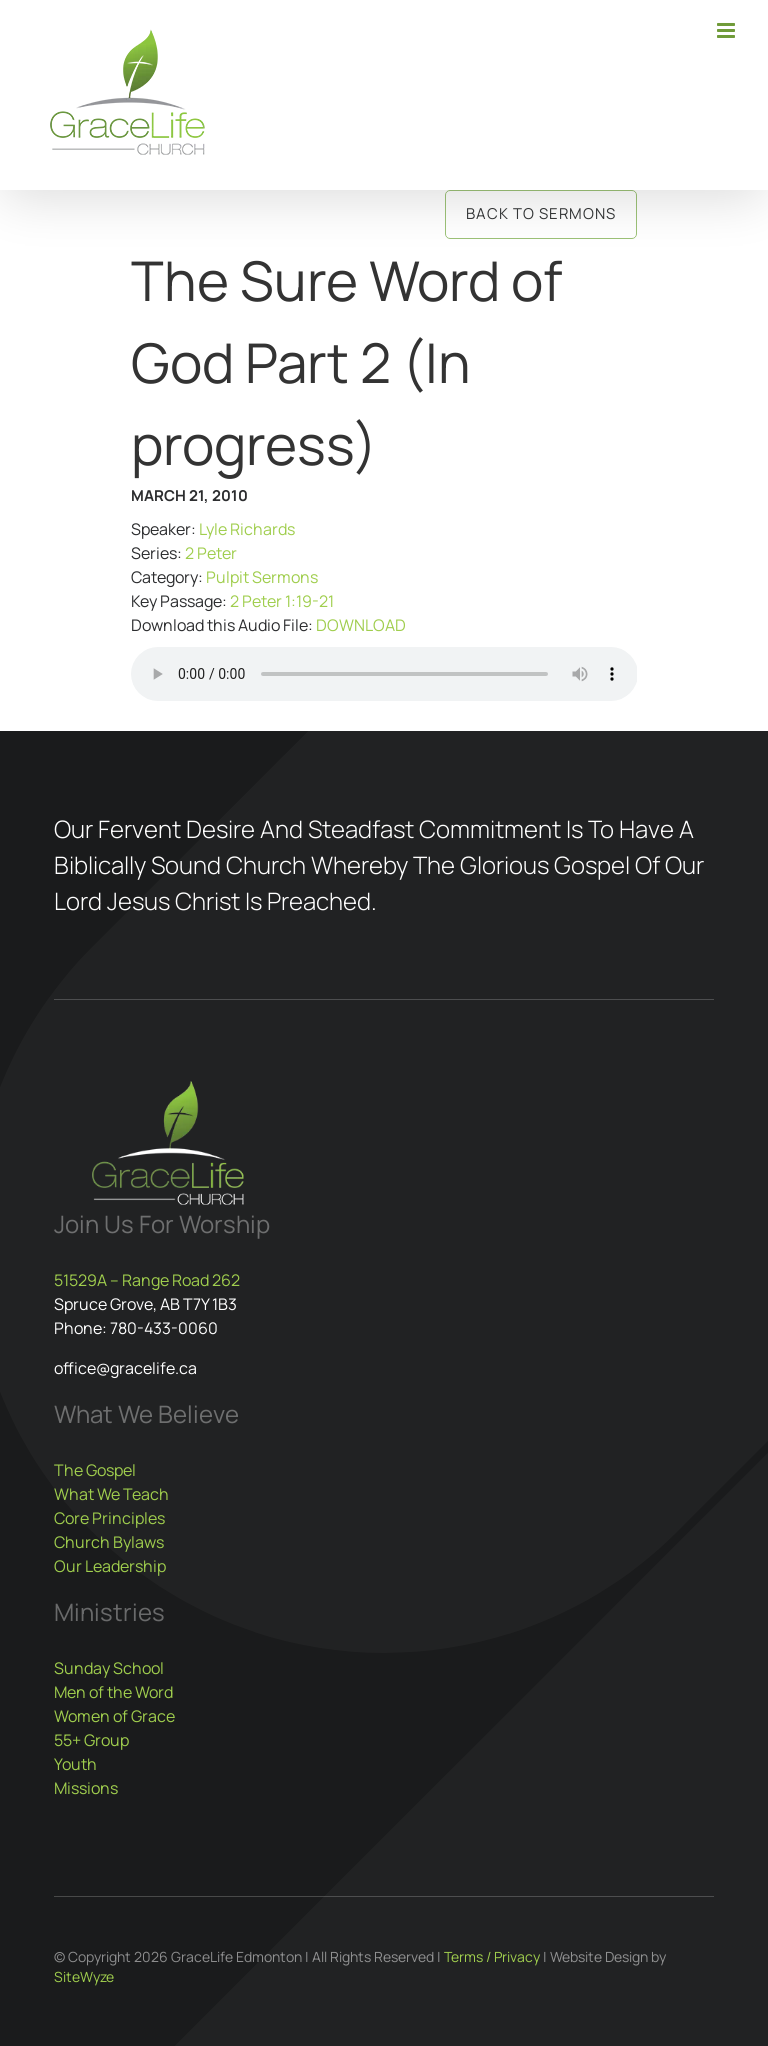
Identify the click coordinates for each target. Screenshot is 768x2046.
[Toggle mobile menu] (727, 30)
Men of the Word (113, 1692)
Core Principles (109, 1518)
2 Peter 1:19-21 (282, 601)
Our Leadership (110, 1566)
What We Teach (111, 1494)
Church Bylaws (109, 1542)
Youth (75, 1764)
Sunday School (109, 1668)
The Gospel (95, 1470)
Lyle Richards (247, 529)
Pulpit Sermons (262, 577)
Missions (86, 1788)
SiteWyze (84, 1976)
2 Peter (211, 553)
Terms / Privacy (492, 1956)
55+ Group (91, 1740)
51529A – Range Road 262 (147, 1280)
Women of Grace (114, 1716)
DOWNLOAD (361, 625)
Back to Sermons (541, 213)
